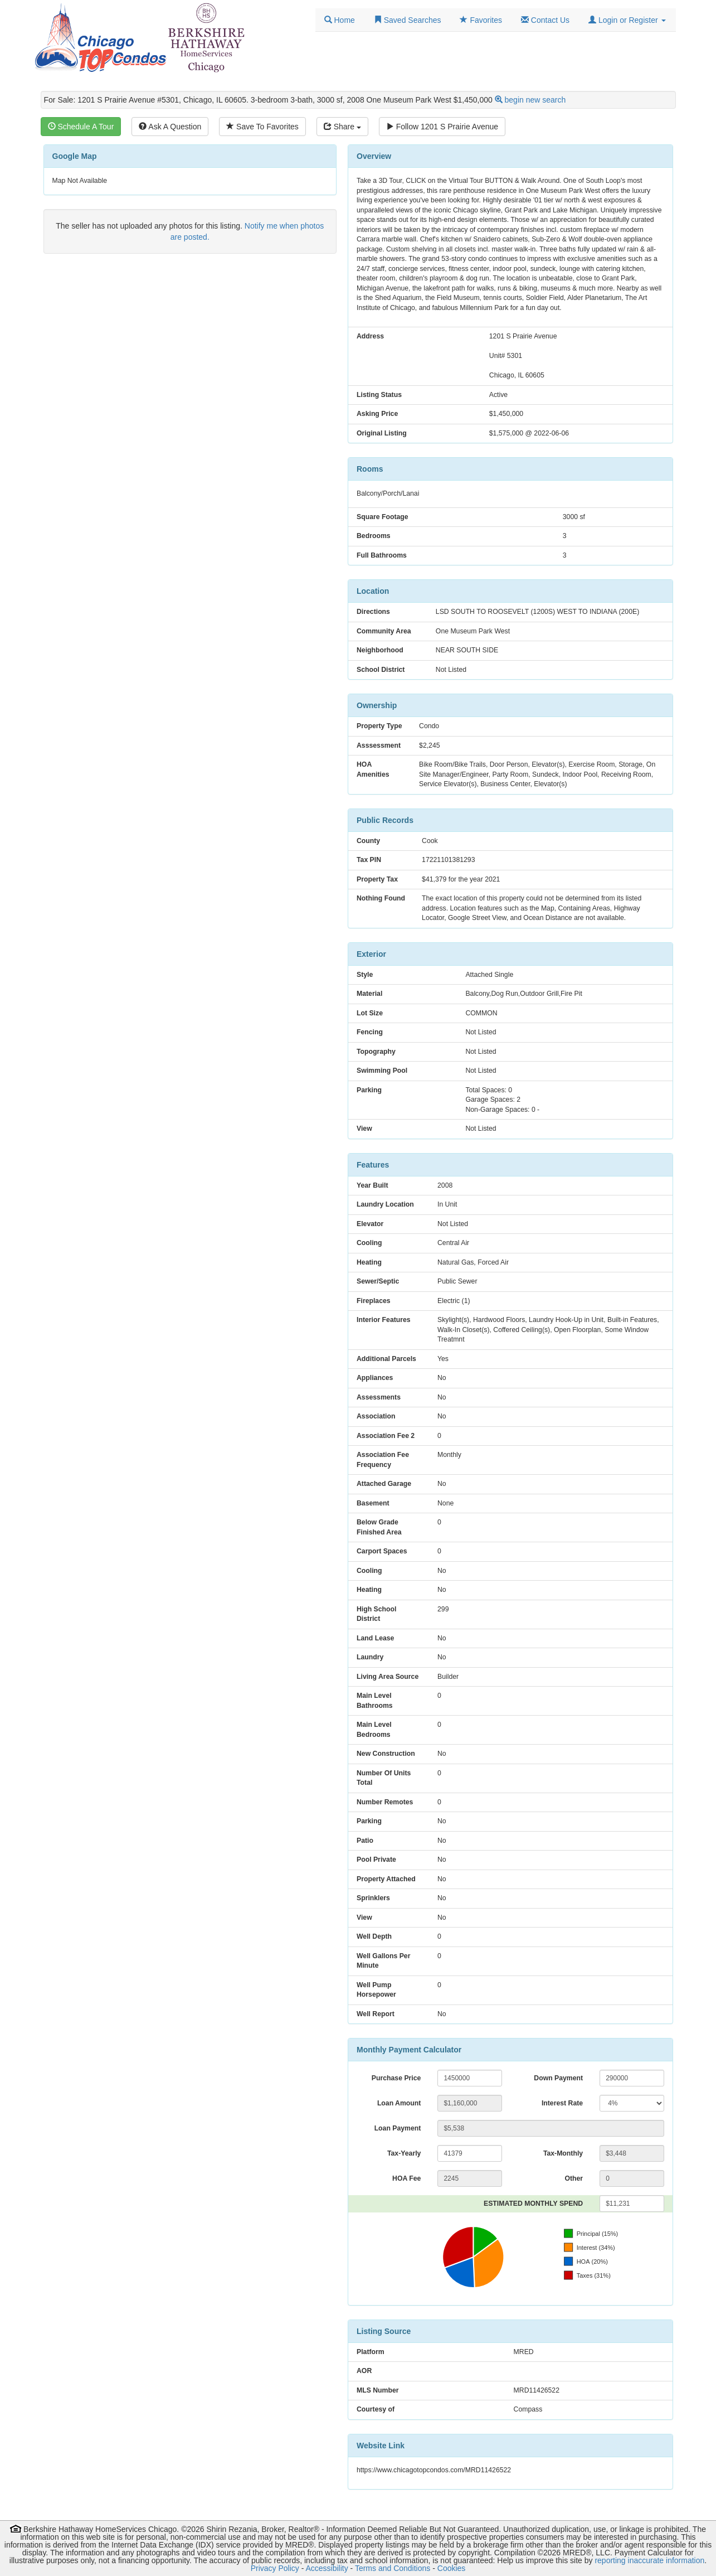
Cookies (451, 2568)
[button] (626, 20)
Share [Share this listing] (342, 126)
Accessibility (326, 2568)
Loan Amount (399, 2103)
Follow (442, 126)
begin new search (535, 99)
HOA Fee (406, 2178)
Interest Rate (562, 2103)
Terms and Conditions (392, 2568)
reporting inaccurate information (649, 2560)
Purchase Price (396, 2078)
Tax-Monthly (563, 2153)
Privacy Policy (275, 2568)
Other (573, 2178)
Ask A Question (170, 126)
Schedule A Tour (81, 126)
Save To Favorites (262, 126)
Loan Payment (397, 2128)
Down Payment (558, 2078)
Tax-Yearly (404, 2153)
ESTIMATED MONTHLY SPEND (533, 2203)
